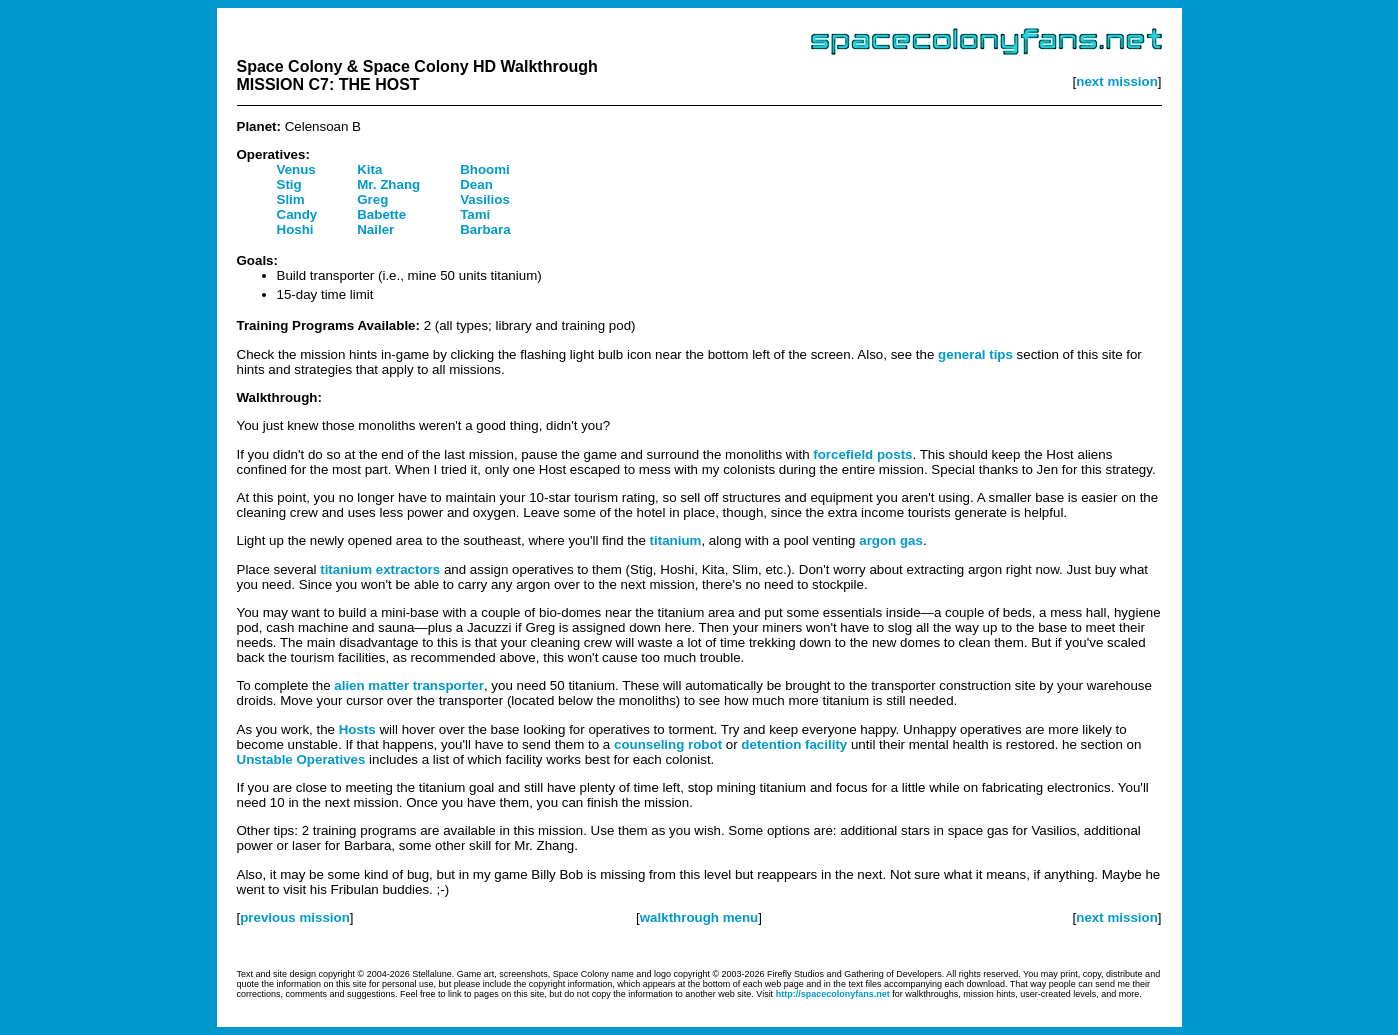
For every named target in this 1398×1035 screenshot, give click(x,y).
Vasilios (485, 199)
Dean (476, 184)
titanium (676, 540)
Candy (297, 214)
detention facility (794, 744)
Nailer (375, 229)
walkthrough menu (699, 917)
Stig (289, 184)
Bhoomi (485, 169)
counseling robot (668, 744)
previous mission (295, 917)
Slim (291, 199)
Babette (381, 214)
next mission (1116, 81)
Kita (369, 169)
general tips (975, 354)
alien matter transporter (409, 685)
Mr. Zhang (388, 184)
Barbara (485, 229)
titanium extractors (380, 569)
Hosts (357, 729)
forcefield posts (862, 454)
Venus (296, 169)
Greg (372, 199)
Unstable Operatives (301, 759)
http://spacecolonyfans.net (833, 994)
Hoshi (295, 229)
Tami (475, 214)
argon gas (891, 540)
